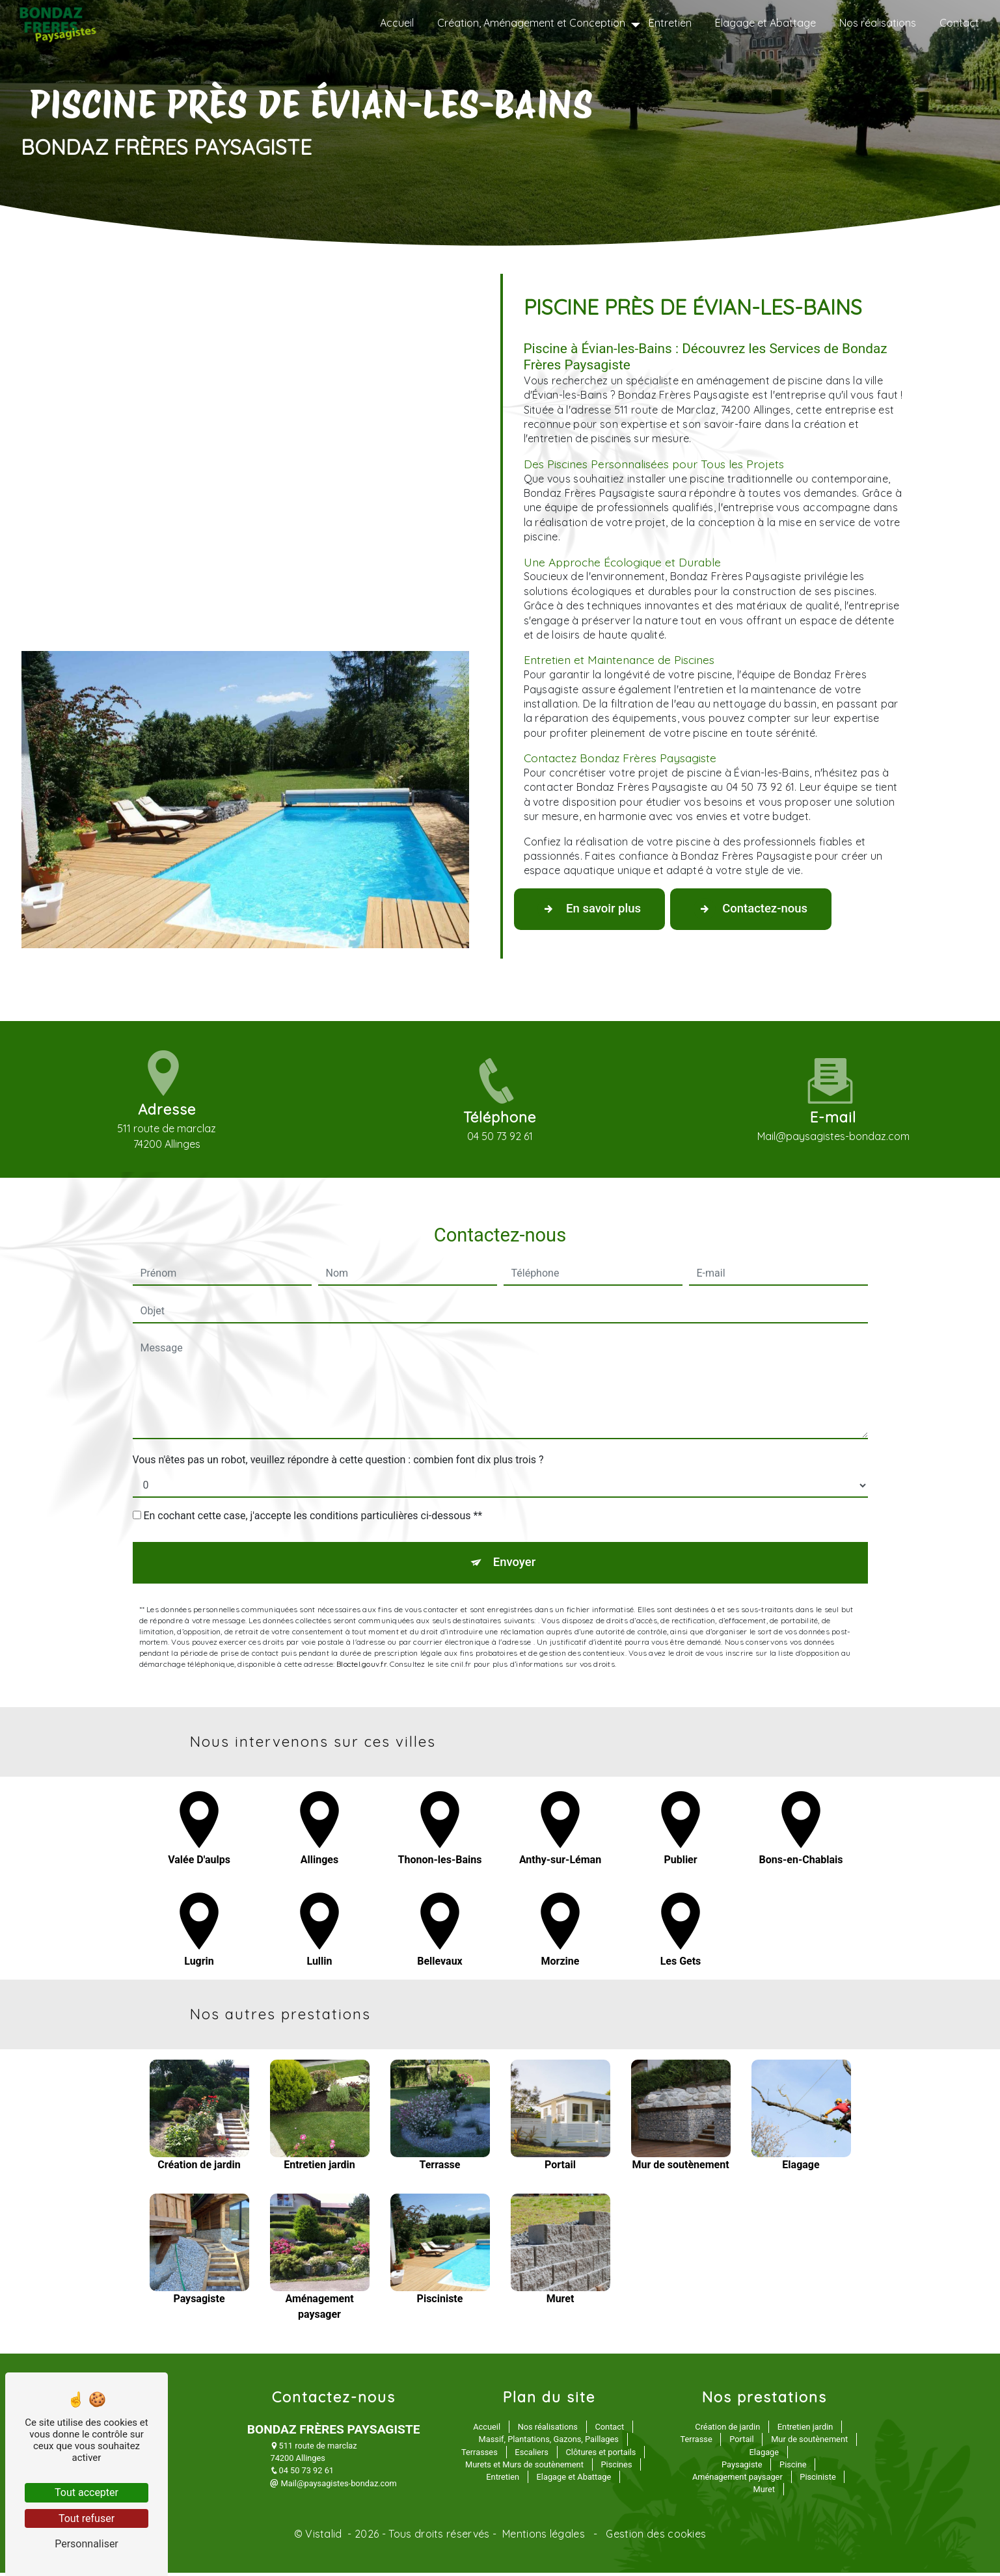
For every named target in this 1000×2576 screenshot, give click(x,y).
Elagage (764, 2455)
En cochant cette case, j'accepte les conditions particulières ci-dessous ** (312, 1458)
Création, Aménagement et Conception (530, 22)
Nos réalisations (876, 22)
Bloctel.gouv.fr (361, 1608)
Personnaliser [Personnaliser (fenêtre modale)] (86, 2544)
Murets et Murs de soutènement (524, 2468)
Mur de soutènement (809, 2443)
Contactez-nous (763, 910)
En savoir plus (594, 910)
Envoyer (515, 1505)
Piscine (792, 2468)
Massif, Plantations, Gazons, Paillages (549, 2443)
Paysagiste (742, 2468)
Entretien (668, 22)
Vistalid (325, 2537)
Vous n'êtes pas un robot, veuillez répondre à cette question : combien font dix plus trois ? (338, 1402)
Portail (741, 2443)
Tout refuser (87, 2518)
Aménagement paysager (737, 2480)
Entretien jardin (805, 2431)
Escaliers (531, 2455)
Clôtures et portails (600, 2455)
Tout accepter (86, 2492)
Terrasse (696, 2443)
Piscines (616, 2468)
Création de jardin (727, 2431)
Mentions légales (544, 2537)
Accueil (395, 22)
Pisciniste (817, 2480)
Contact (958, 22)
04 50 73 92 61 (302, 2474)
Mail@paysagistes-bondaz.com (333, 2486)
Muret (764, 2493)
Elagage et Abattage (764, 22)
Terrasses (479, 2455)
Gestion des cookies (654, 2537)
